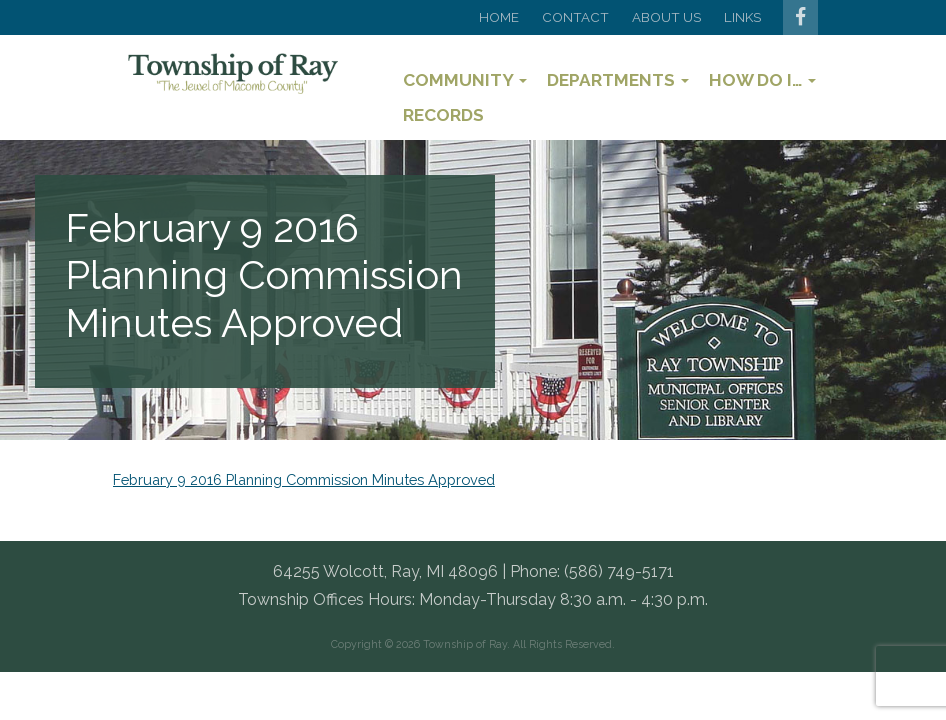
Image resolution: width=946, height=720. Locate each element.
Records (443, 115)
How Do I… (762, 80)
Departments (618, 80)
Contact (575, 17)
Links (742, 17)
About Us (666, 17)
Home (499, 17)
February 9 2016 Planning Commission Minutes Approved (304, 479)
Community (465, 80)
